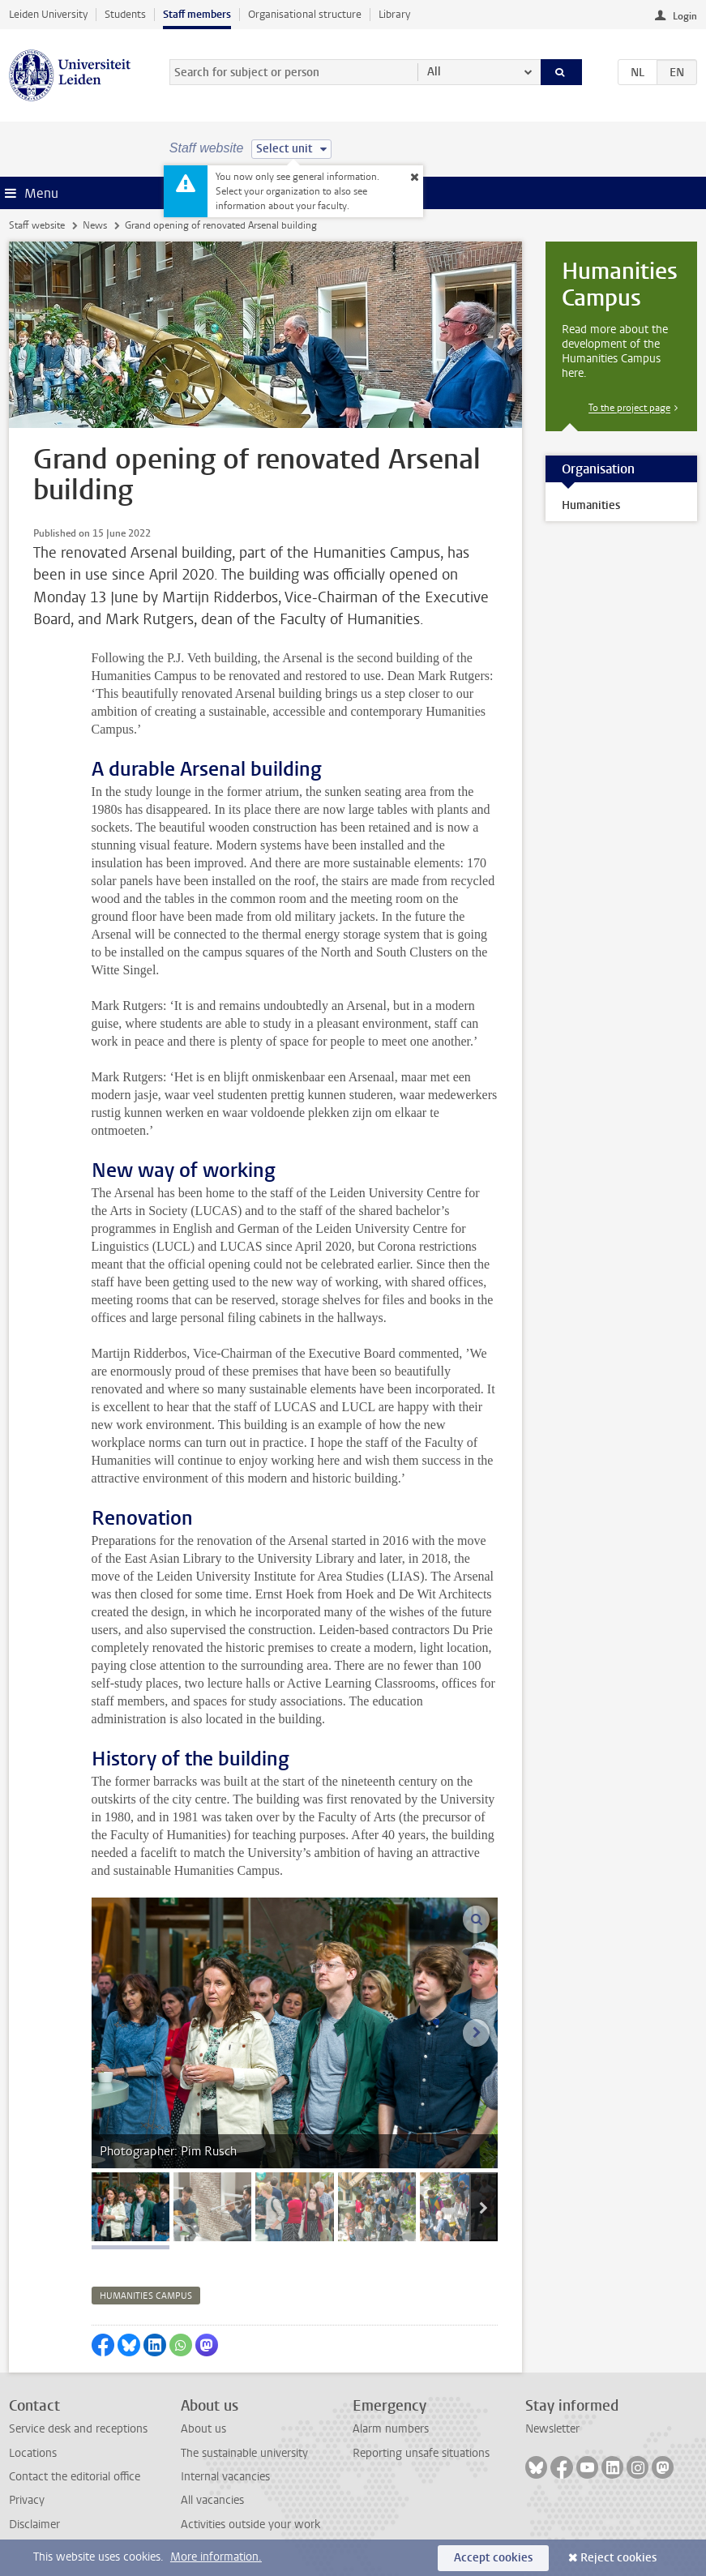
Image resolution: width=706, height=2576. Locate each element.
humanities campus (146, 2296)
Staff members (197, 14)
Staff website (37, 225)
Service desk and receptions (78, 2429)
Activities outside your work (250, 2524)
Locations (33, 2453)
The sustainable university (244, 2453)
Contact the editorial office (74, 2476)
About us (203, 2429)
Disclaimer (34, 2524)
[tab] (130, 2206)
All (434, 71)
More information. (216, 2557)
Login (685, 16)
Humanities (591, 505)
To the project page (629, 407)
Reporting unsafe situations (421, 2453)
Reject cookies (618, 2557)
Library (394, 14)
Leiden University (48, 14)
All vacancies (212, 2500)
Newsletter (552, 2429)
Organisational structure (305, 14)
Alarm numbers (391, 2429)
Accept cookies (493, 2557)
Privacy (27, 2500)
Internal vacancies (225, 2476)
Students (125, 14)
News (95, 225)
